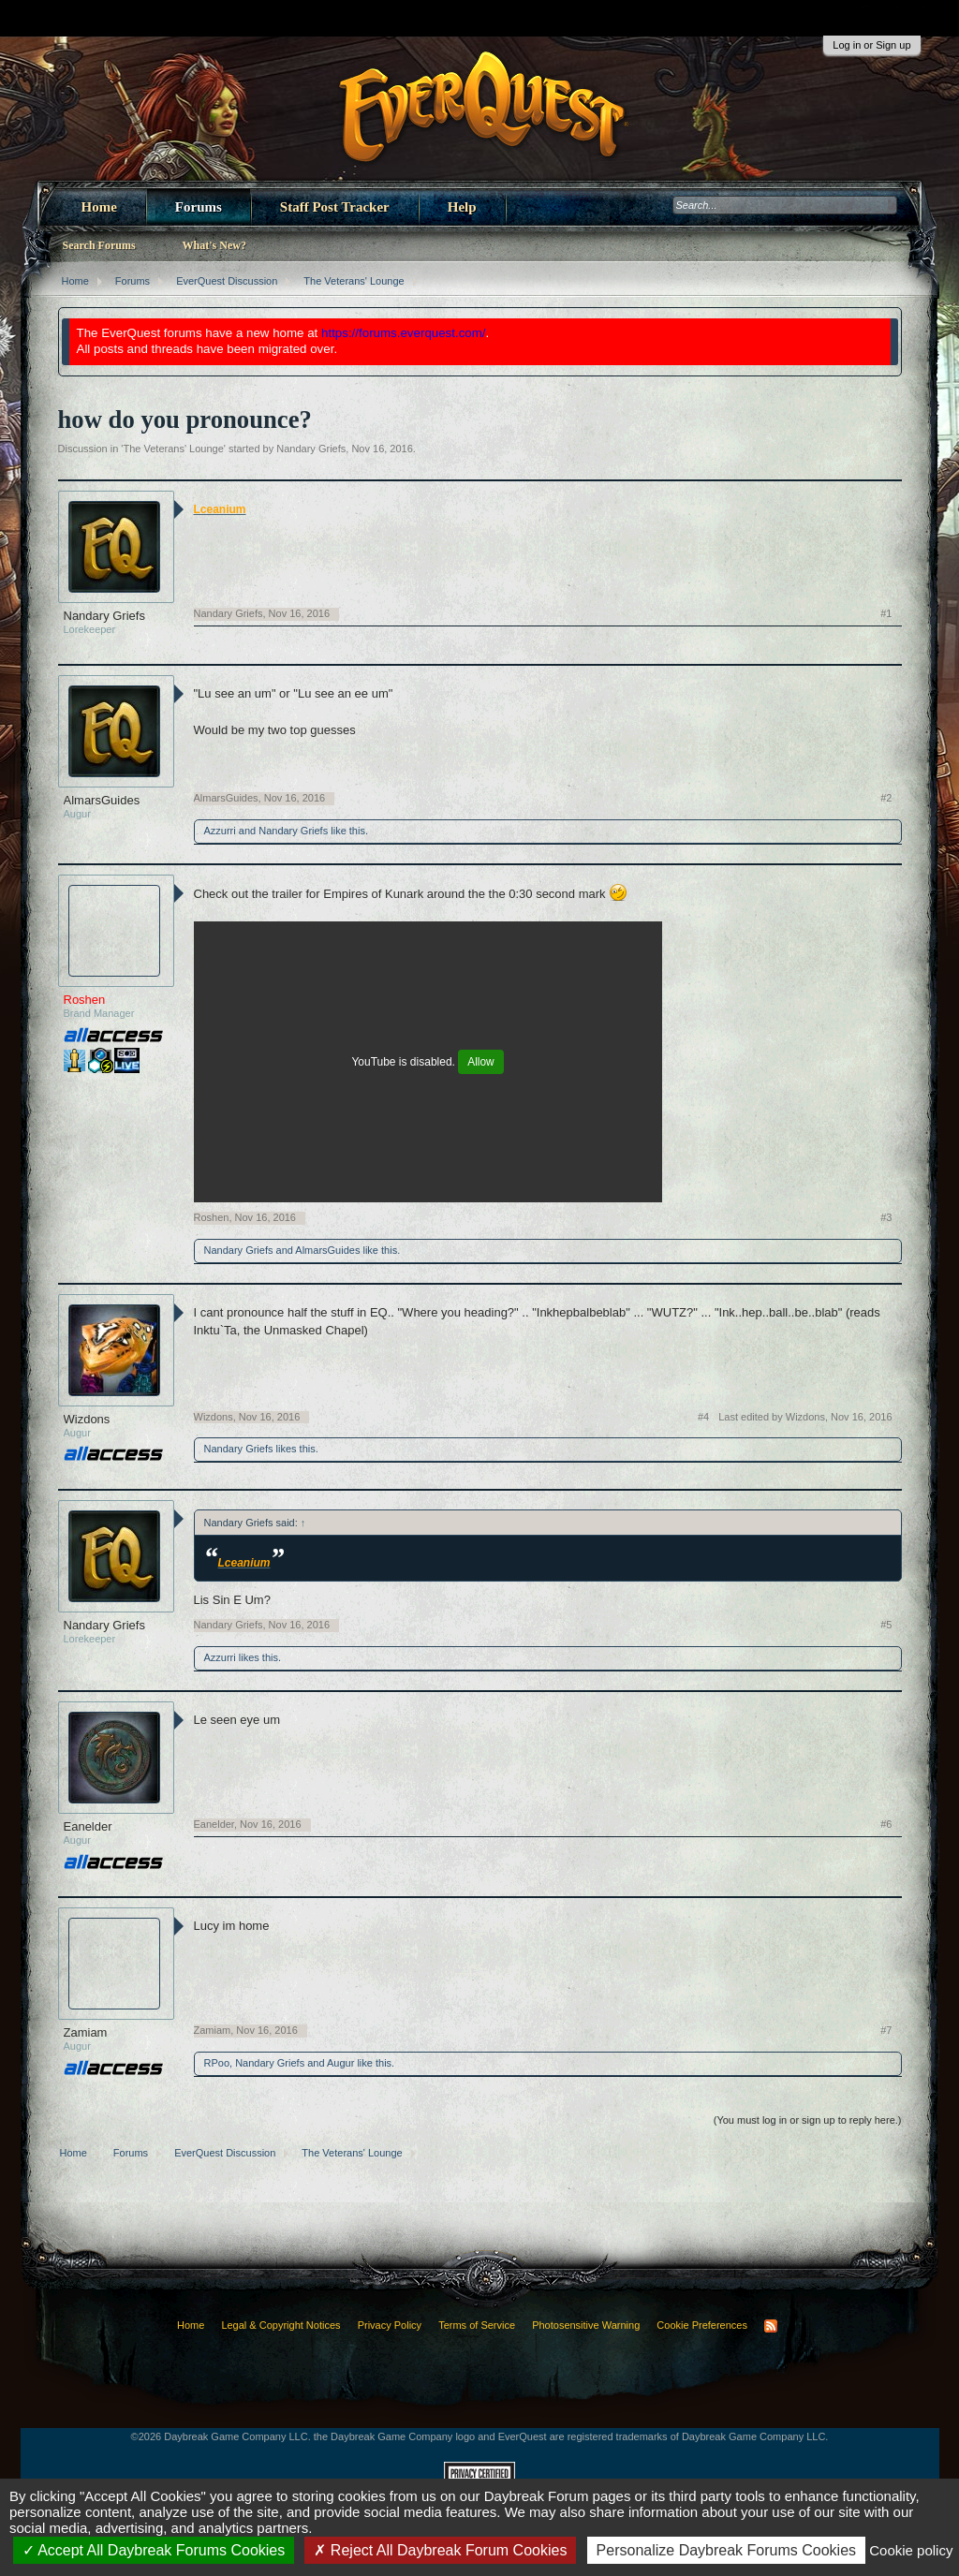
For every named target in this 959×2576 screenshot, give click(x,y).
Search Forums (99, 245)
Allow (480, 1061)
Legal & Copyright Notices (280, 2325)
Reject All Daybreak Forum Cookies (440, 2550)
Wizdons (87, 1419)
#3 (886, 1217)
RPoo (217, 2062)
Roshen (211, 1217)
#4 (703, 1416)
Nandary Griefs (311, 448)
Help (462, 206)
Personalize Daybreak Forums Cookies (726, 2550)
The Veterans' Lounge (173, 448)
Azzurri (220, 830)
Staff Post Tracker (335, 206)
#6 (886, 1824)
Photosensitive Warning (586, 2325)
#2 (886, 797)
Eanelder (88, 1826)
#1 (886, 613)
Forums (198, 206)
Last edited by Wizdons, (805, 1416)
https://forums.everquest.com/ (403, 333)
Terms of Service (476, 2325)
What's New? (214, 245)
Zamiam (86, 2032)
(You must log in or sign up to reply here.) (808, 2120)
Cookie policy (910, 2550)
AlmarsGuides (102, 800)
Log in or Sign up (871, 45)
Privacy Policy (389, 2325)
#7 (886, 2030)
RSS (770, 2326)
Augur (340, 2062)
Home (99, 206)
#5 (886, 1624)
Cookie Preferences (702, 2325)
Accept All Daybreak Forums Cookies (154, 2550)
